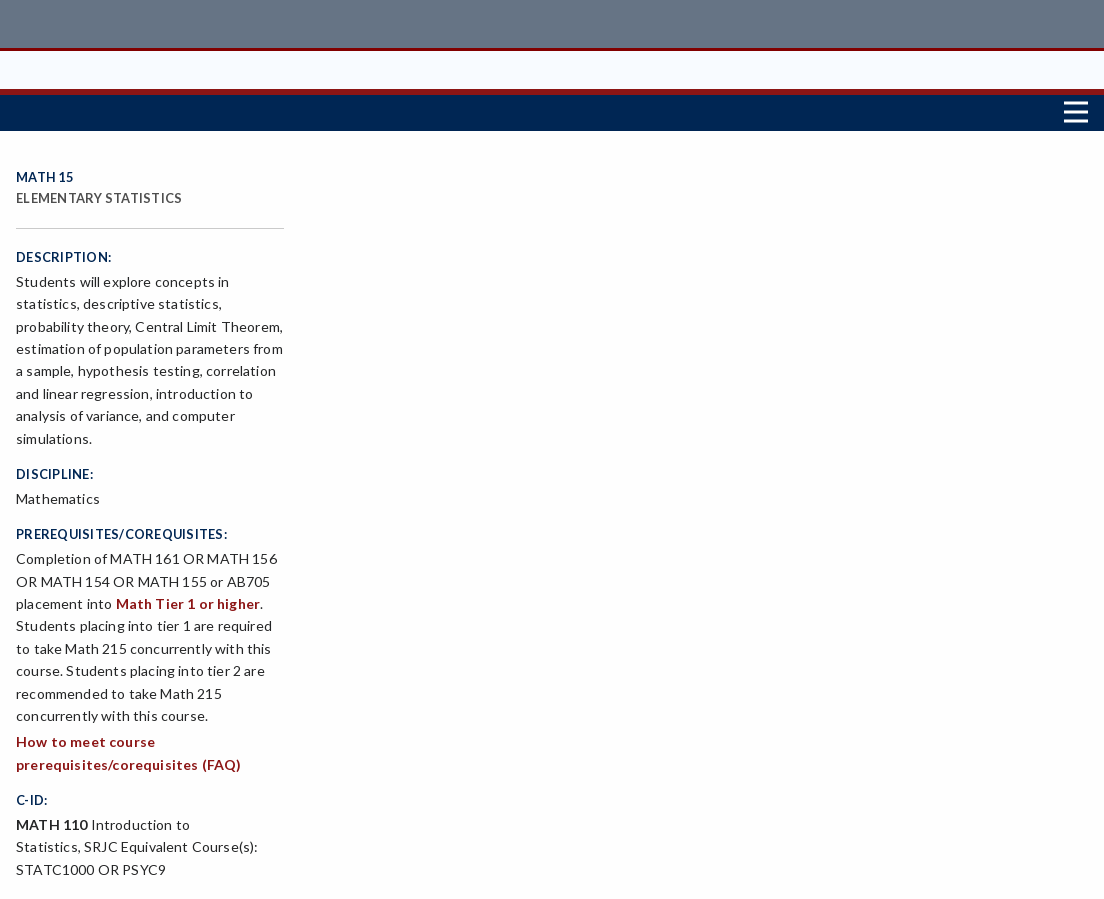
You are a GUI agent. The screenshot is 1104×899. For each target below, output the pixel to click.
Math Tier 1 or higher (188, 603)
